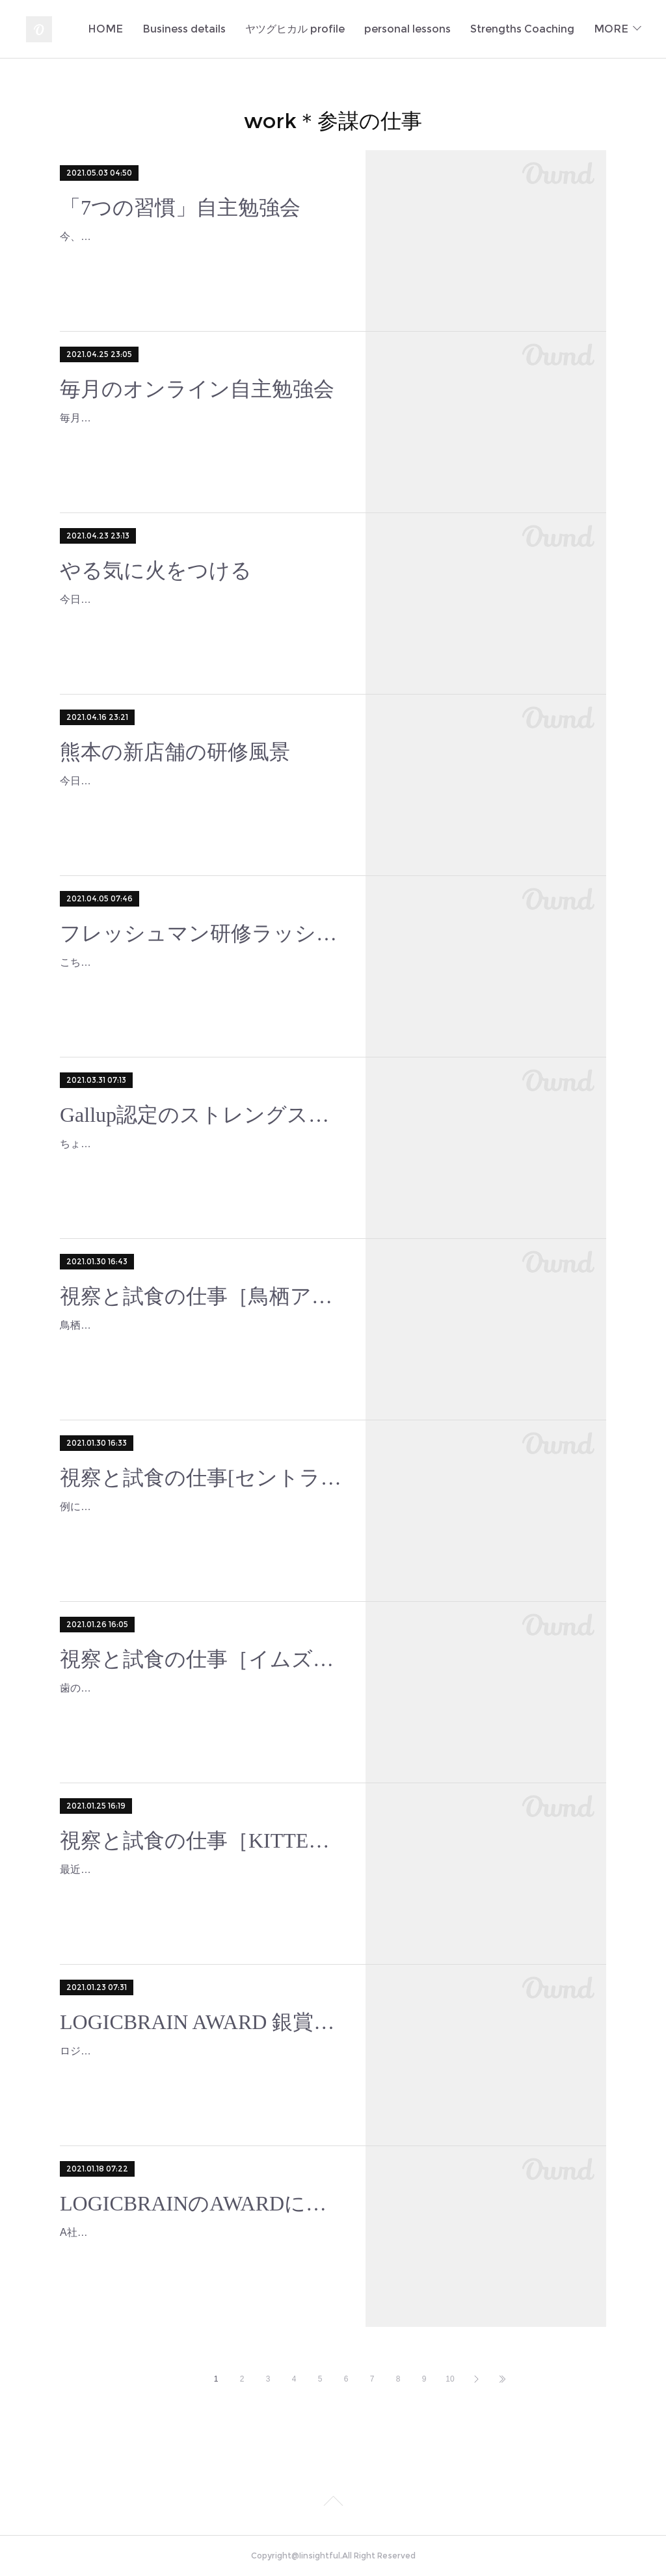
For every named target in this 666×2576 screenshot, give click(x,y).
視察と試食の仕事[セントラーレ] (201, 1477)
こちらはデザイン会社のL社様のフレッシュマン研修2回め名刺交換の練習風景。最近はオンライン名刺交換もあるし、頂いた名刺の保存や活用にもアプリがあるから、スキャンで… (201, 981)
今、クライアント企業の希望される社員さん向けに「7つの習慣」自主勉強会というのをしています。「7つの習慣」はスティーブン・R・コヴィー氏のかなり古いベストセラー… (199, 255)
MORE (611, 29)
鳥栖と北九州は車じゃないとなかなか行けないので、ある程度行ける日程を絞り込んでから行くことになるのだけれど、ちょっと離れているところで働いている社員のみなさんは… (200, 1344)
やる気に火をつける (156, 570)
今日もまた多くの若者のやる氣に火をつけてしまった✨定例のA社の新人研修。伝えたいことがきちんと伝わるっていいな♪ (199, 618)
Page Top (333, 2503)
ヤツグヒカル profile (418, 29)
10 (450, 2378)
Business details (307, 29)
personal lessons (531, 29)
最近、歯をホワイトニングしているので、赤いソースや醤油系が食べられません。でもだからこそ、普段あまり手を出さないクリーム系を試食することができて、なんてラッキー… (200, 1888)
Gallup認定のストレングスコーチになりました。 (201, 1114)
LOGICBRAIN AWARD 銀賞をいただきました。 (201, 2022)
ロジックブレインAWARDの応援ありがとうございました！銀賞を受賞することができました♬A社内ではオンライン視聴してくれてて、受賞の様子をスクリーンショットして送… (200, 2069)
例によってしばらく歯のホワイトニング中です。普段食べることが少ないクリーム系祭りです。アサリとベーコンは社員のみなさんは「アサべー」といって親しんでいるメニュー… (200, 1525)
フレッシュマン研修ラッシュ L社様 (201, 933)
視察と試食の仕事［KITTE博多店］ (201, 1840)
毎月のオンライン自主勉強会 (197, 389)
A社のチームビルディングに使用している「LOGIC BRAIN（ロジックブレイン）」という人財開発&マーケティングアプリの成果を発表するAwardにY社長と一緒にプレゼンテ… (199, 2251)
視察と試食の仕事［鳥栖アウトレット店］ (201, 1296)
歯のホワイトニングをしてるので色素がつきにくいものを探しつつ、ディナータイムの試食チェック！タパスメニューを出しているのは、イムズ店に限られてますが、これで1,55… (200, 1706)
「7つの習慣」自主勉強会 (180, 207)
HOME (228, 29)
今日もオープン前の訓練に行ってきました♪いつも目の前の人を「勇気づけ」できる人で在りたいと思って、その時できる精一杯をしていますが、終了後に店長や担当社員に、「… (200, 799)
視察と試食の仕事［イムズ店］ (201, 1659)
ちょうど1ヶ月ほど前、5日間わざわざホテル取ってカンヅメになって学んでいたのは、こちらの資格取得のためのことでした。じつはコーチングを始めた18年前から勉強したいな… (201, 1162)
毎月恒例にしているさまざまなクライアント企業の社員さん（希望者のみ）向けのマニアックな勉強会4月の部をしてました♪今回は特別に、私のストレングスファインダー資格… (200, 436)
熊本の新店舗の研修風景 (175, 752)
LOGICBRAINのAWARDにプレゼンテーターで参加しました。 (201, 2203)
